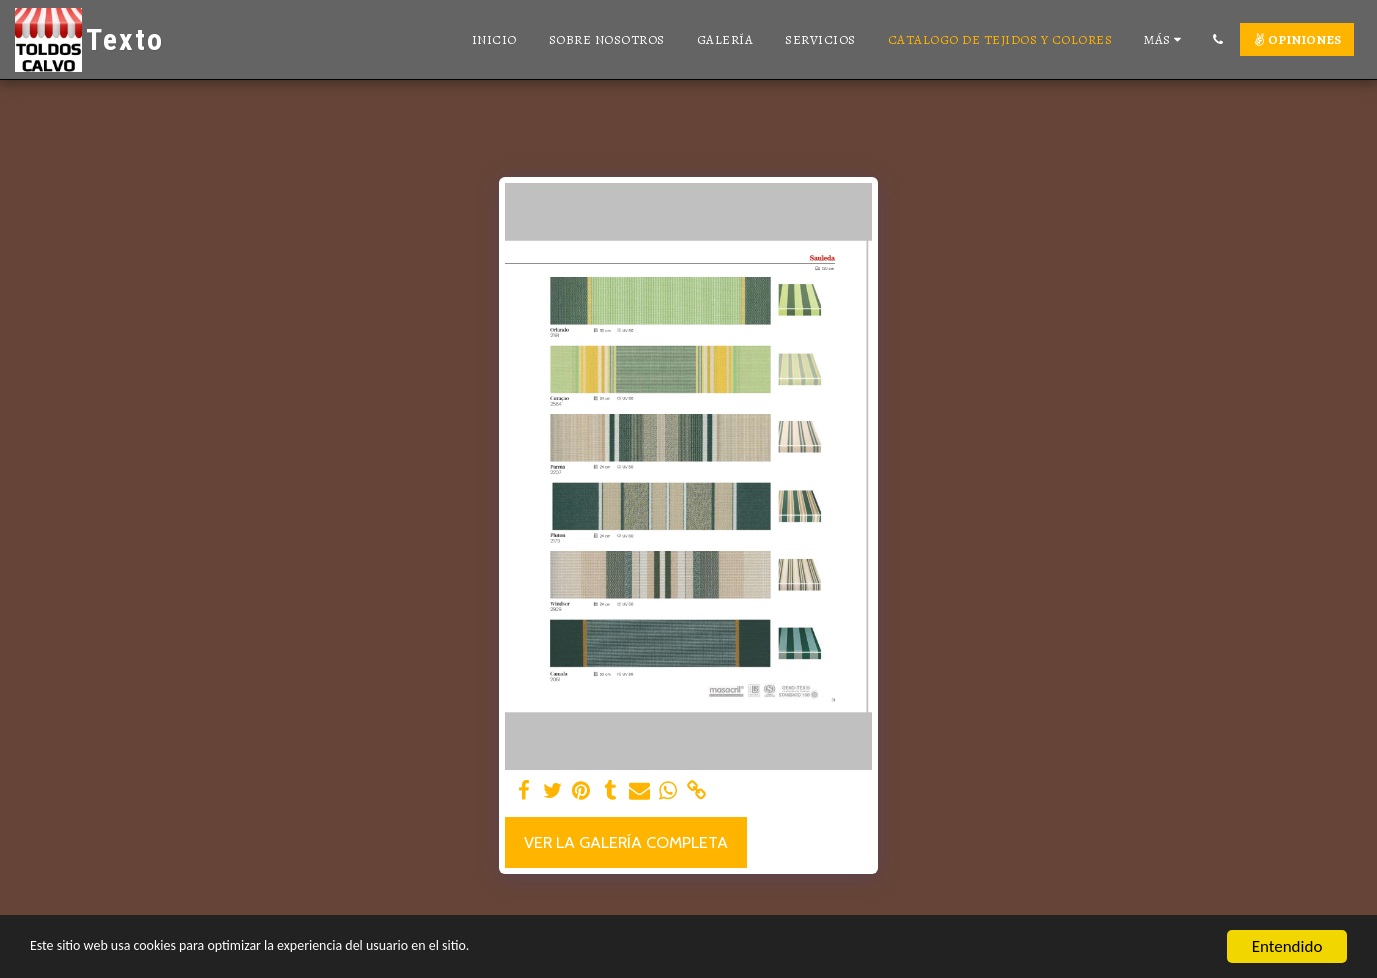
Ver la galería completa (626, 842)
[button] (1217, 39)
